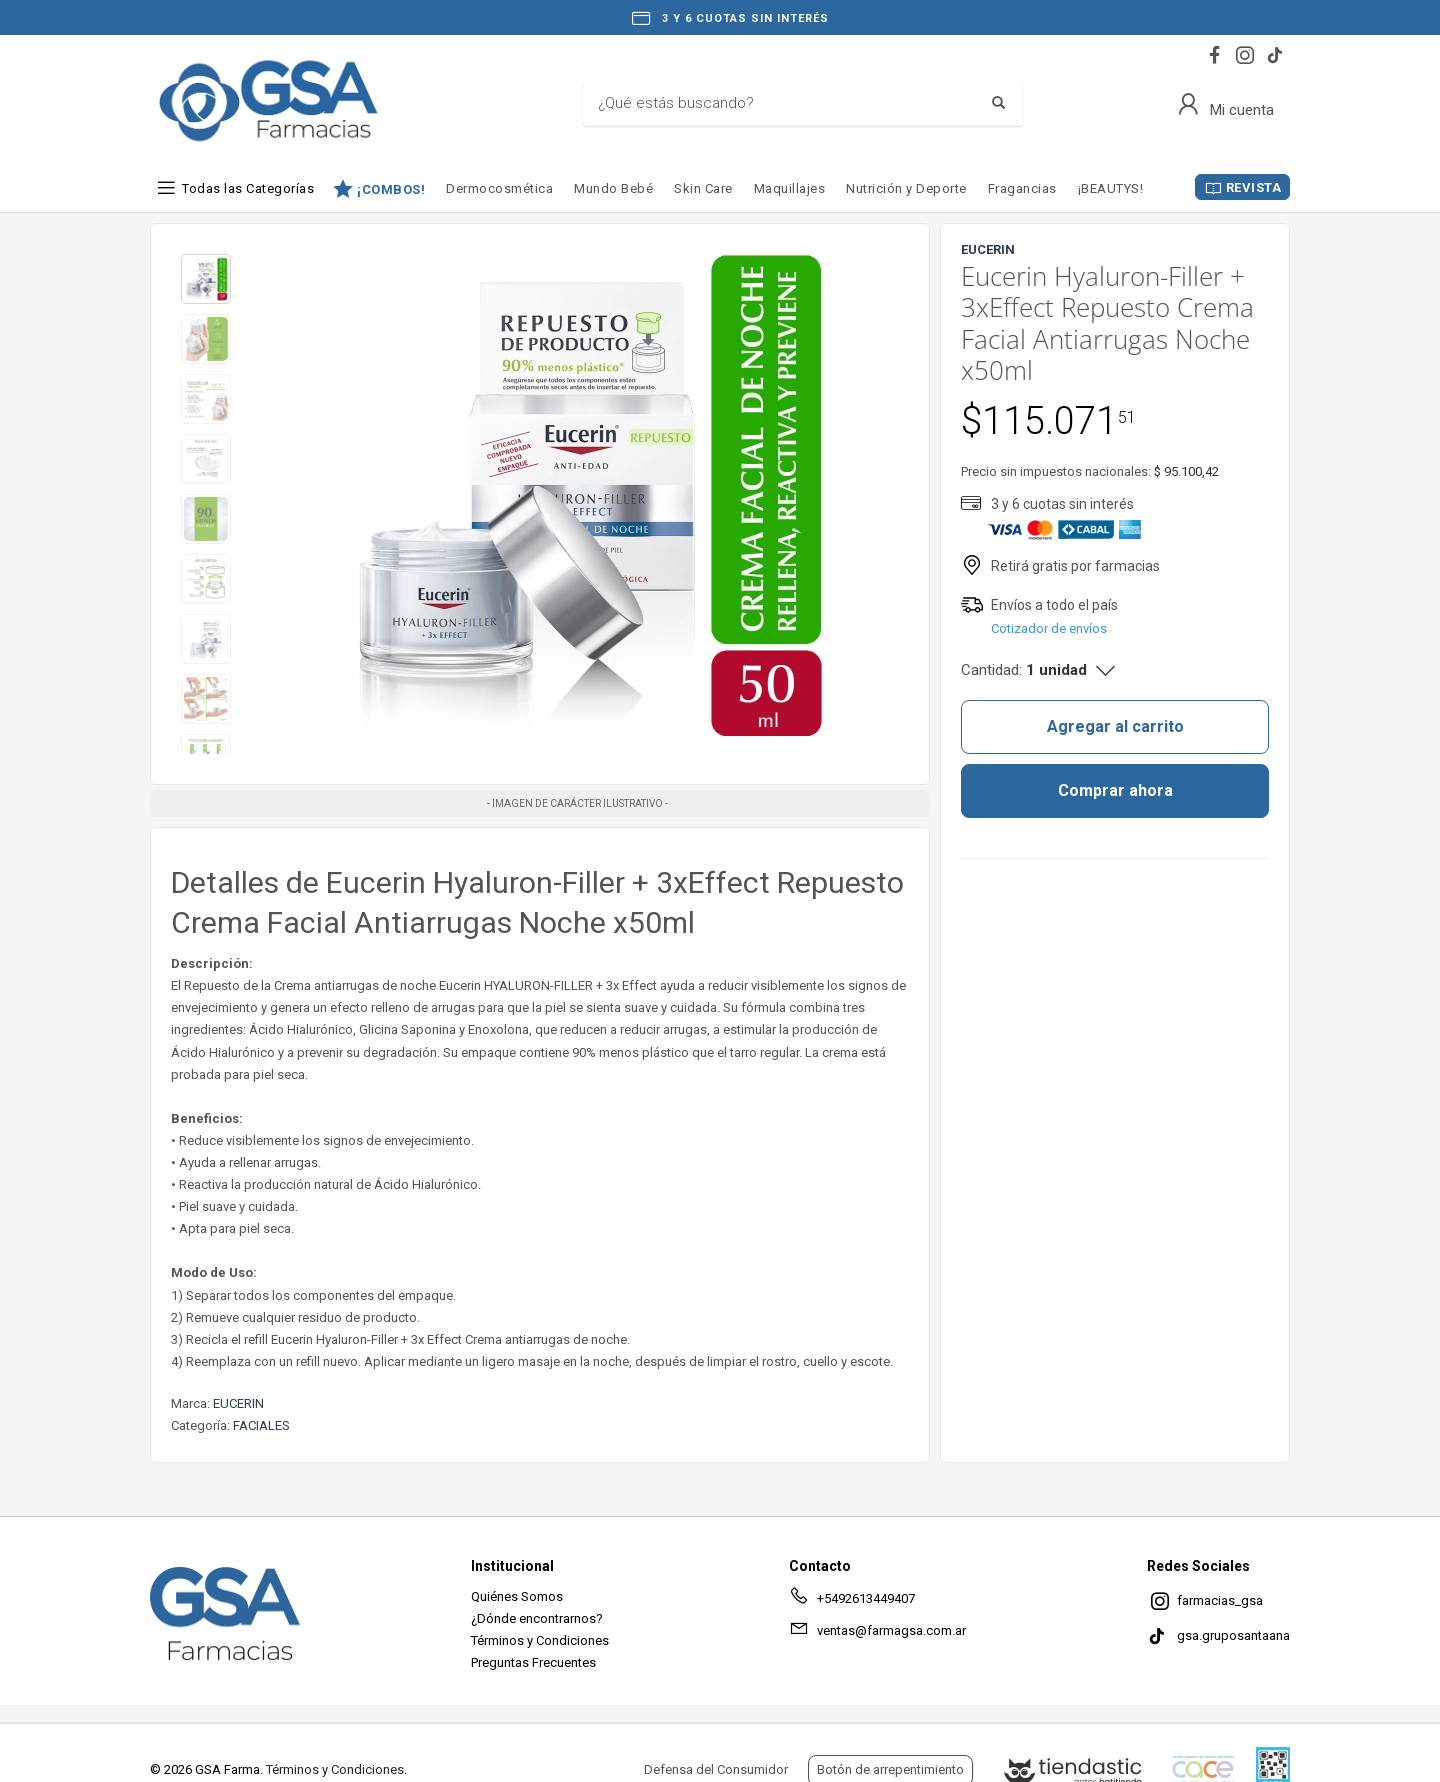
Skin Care (703, 188)
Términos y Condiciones (540, 1640)
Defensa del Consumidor (716, 1769)
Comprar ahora (1115, 790)
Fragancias (1022, 188)
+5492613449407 (852, 1602)
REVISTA (1254, 187)
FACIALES (261, 1425)
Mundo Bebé (613, 188)
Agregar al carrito (1115, 726)
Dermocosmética (499, 188)
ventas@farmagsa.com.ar (877, 1634)
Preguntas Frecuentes (533, 1662)
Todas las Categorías (248, 188)
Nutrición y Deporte (906, 188)
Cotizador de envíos (1049, 628)
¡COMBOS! (391, 189)
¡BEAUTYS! (1111, 188)
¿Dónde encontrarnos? (537, 1618)
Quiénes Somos (517, 1596)
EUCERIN (238, 1403)
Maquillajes (790, 188)
